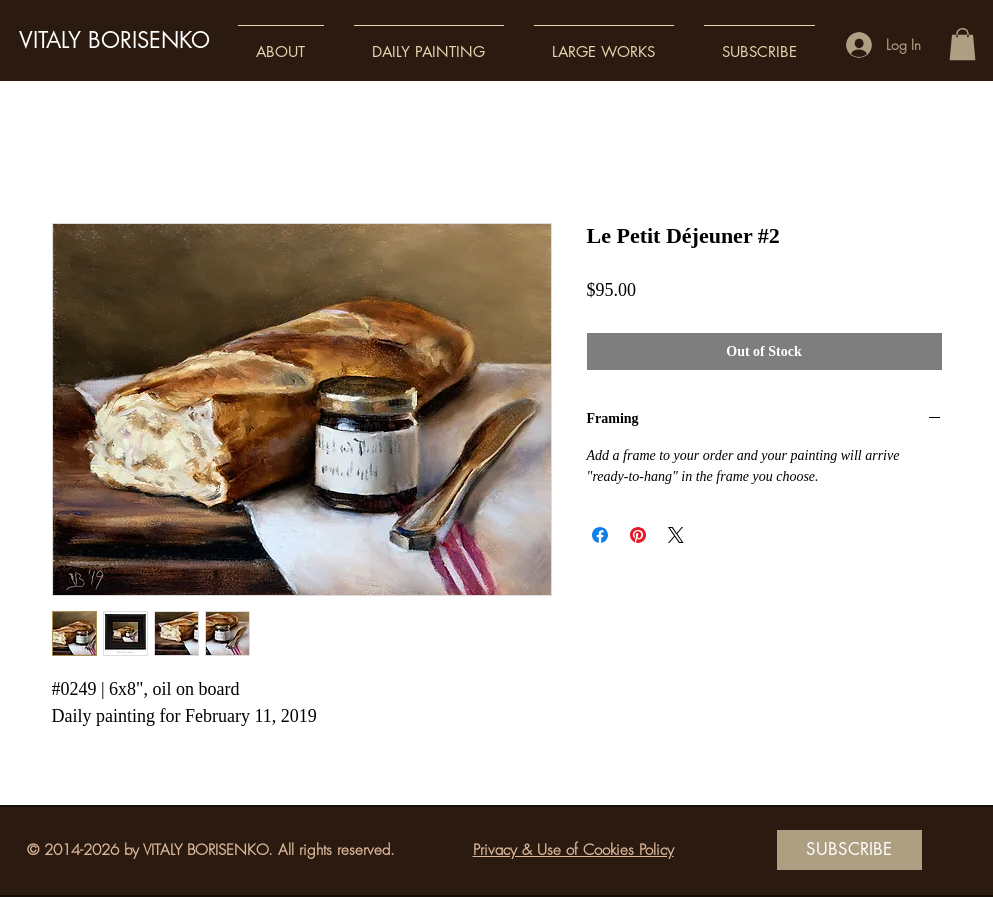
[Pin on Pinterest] (638, 535)
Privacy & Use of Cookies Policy (573, 850)
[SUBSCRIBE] (849, 850)
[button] (281, 42)
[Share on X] (676, 535)
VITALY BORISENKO (114, 40)
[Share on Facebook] (600, 535)
